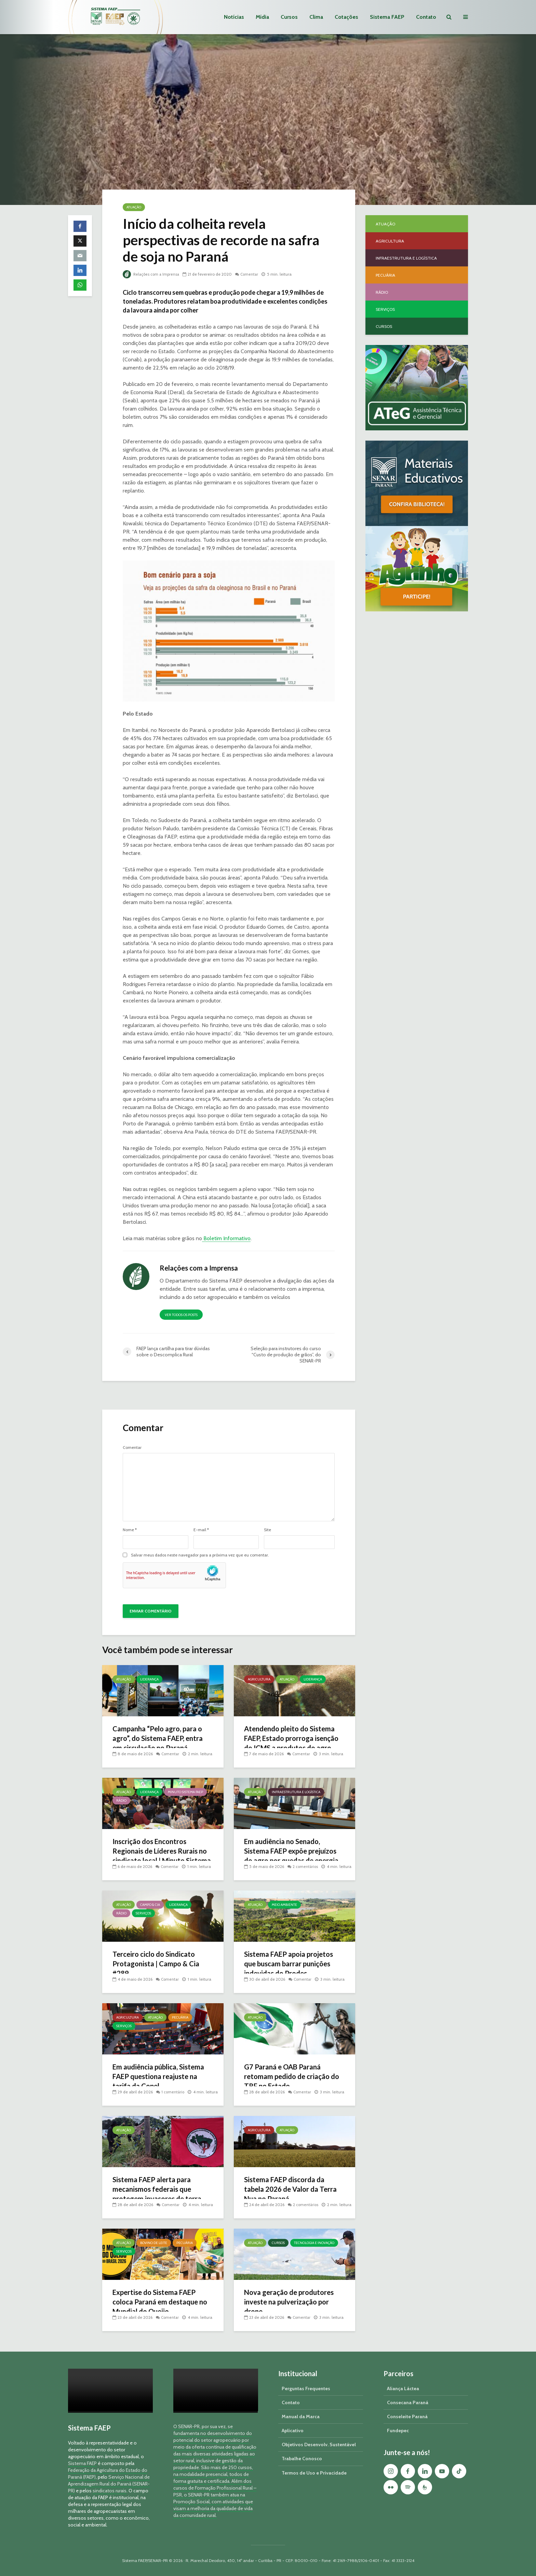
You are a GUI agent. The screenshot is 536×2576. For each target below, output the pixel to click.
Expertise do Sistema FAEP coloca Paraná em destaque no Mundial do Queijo (159, 2303)
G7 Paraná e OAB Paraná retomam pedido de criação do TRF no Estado (290, 2077)
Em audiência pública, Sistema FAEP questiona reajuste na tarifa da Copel (162, 2077)
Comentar (252, 274)
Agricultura (259, 1679)
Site (267, 1530)
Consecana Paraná (407, 2402)
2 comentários (306, 1858)
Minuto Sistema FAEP (185, 1792)
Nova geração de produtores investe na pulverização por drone (293, 2303)
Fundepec (398, 2430)
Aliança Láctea (403, 2388)
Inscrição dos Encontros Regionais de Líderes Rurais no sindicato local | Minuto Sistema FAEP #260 (159, 1857)
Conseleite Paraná (407, 2416)
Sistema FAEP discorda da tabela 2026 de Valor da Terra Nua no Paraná (287, 2190)
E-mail (201, 1530)
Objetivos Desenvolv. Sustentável (319, 2444)
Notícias (234, 17)
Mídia (262, 17)
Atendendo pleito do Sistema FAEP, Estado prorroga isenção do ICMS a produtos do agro (293, 1744)
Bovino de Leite (153, 2243)
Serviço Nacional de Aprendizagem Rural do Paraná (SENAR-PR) (109, 2484)
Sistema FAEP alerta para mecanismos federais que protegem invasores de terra (161, 2190)
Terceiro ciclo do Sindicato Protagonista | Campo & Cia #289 (158, 1965)
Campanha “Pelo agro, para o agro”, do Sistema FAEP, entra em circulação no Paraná (161, 1739)
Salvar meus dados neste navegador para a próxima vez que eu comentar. (200, 1555)
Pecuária (180, 2017)
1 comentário (174, 2091)
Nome (130, 1530)
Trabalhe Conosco (302, 2458)
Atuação (133, 207)
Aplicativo (293, 2430)
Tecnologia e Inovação (314, 2243)
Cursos (289, 17)
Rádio (121, 1800)
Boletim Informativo (226, 1238)
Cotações (346, 17)
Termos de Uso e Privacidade (314, 2473)
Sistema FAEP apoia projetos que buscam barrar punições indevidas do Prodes (292, 1965)
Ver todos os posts (181, 1315)
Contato (426, 17)
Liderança (149, 1679)
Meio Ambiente (284, 1904)
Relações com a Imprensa (152, 274)
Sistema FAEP (387, 17)
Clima (316, 17)
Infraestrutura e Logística (296, 1792)
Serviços (143, 1913)
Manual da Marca (301, 2416)
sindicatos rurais (109, 2491)
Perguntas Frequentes (306, 2388)
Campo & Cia (150, 1904)
